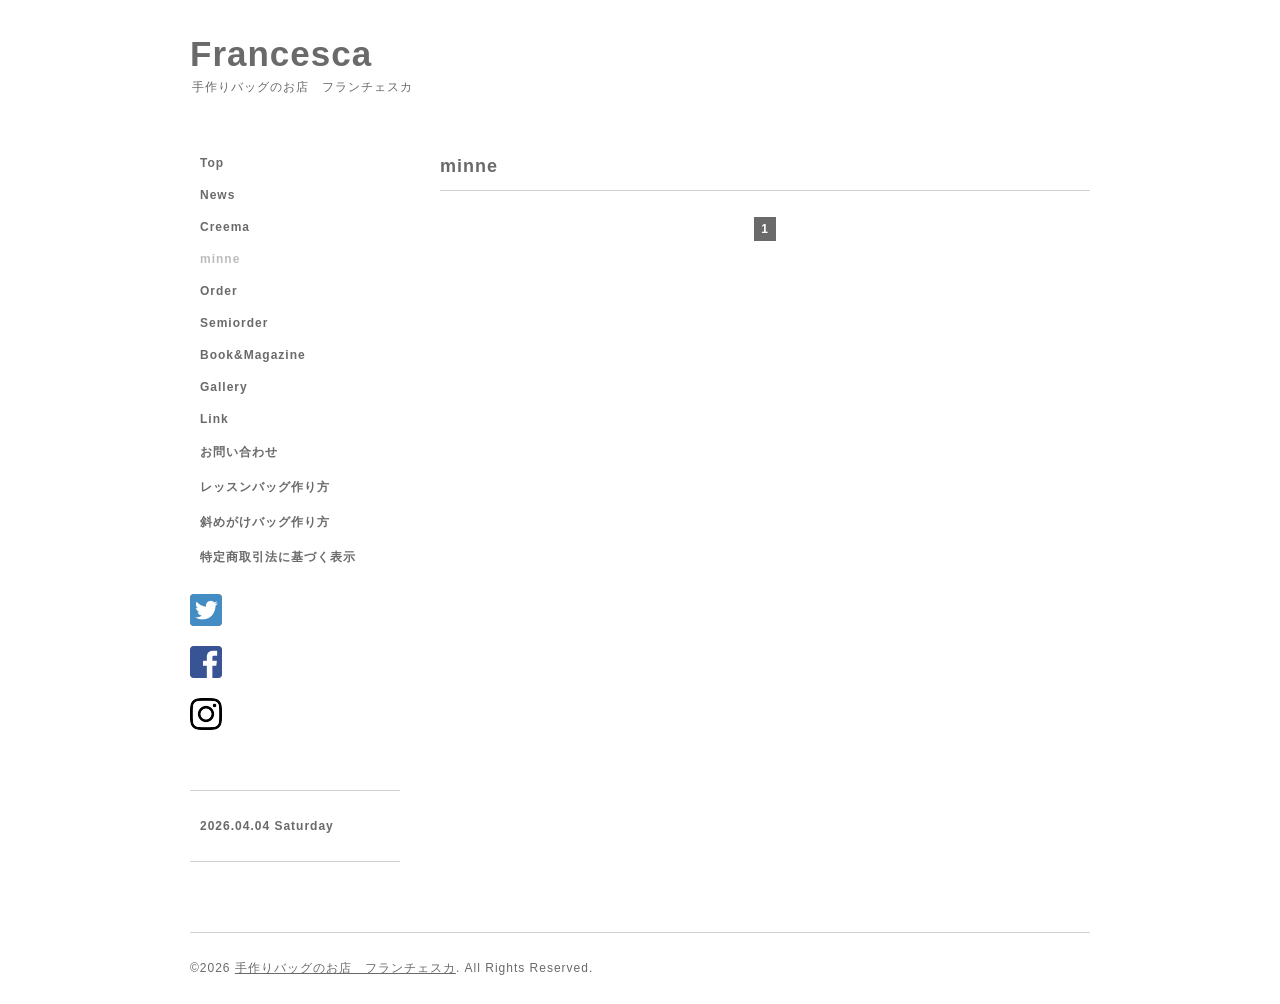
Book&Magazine (253, 355)
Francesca (281, 53)
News (217, 195)
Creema (225, 227)
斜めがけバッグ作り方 (265, 522)
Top (212, 163)
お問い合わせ (239, 452)
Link (214, 419)
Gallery (224, 387)
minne (220, 259)
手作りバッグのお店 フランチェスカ (345, 968)
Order (219, 291)
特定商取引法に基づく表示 (278, 557)
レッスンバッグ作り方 (265, 487)
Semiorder (234, 323)
